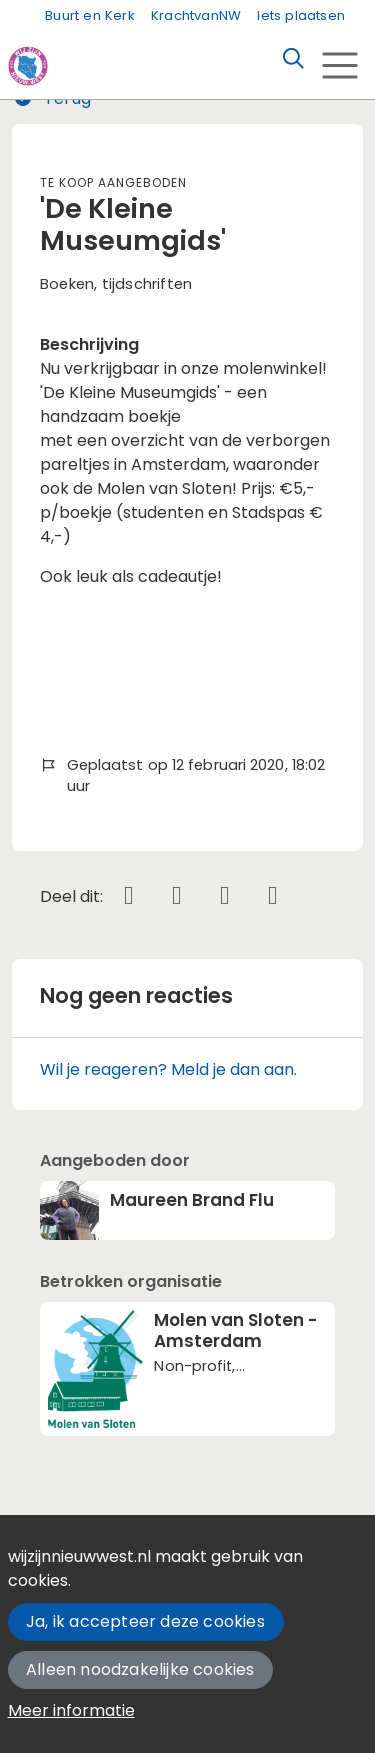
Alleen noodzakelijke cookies (140, 1669)
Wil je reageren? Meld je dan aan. (168, 1069)
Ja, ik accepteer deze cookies (145, 1621)
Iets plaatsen (301, 15)
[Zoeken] (293, 59)
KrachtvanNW (196, 15)
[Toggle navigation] (339, 65)
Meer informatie (71, 1710)
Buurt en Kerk (90, 15)
